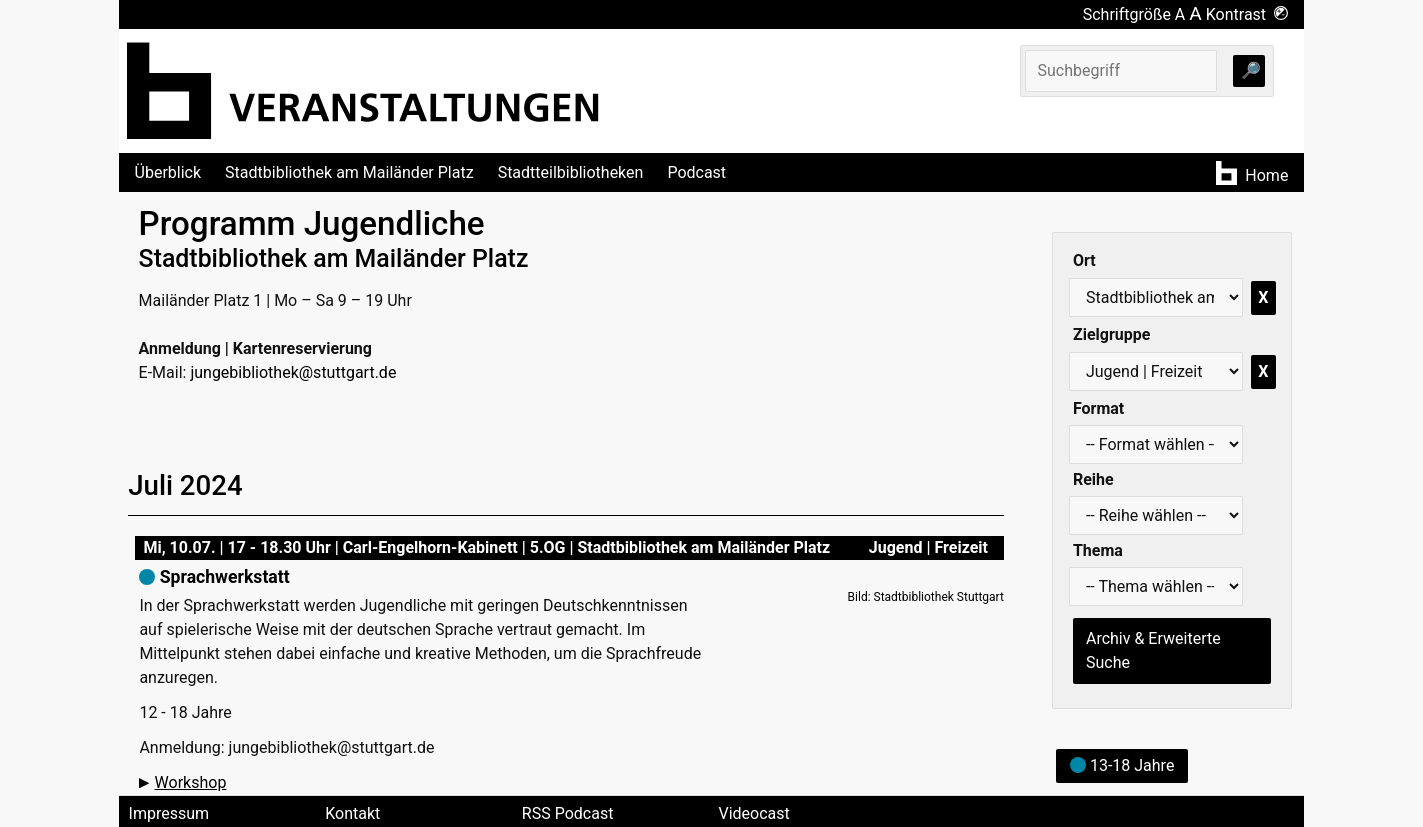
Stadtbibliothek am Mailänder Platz (349, 172)
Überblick (168, 172)
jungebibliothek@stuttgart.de (293, 372)
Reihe (1093, 479)
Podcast (696, 172)
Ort (1084, 260)
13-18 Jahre (1122, 765)
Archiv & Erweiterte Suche (1153, 650)
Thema (1098, 550)
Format (1098, 408)
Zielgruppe (1111, 334)
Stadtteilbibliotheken (571, 172)
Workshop (191, 782)
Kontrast (1247, 14)
